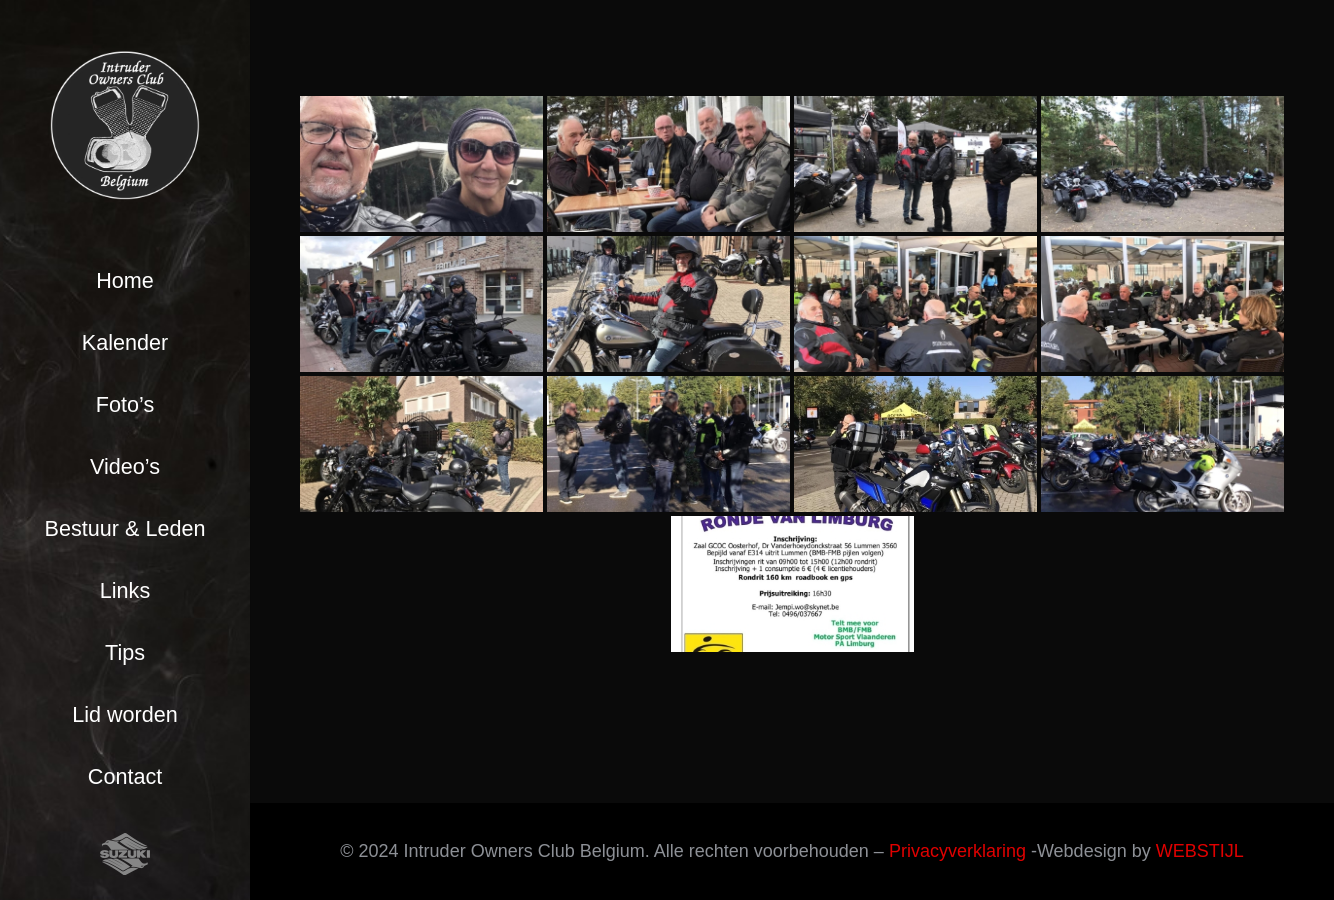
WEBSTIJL (1200, 851)
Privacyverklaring (957, 851)
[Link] (125, 125)
